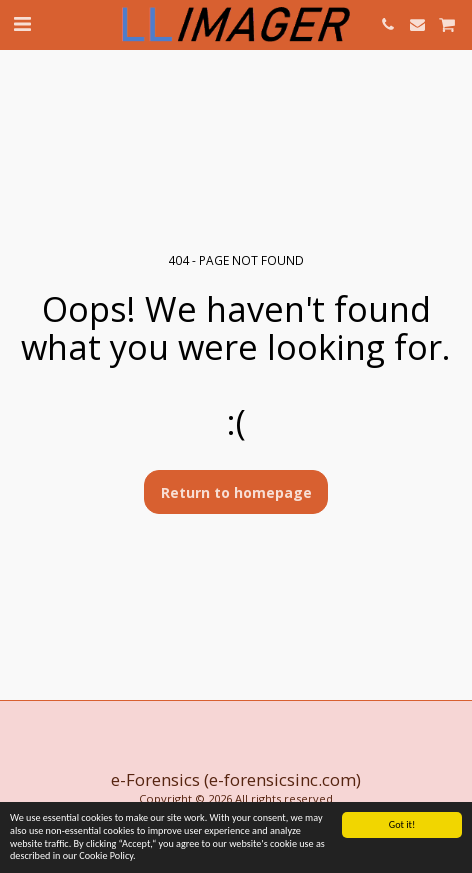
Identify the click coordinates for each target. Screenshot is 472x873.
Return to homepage (236, 492)
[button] (22, 23)
